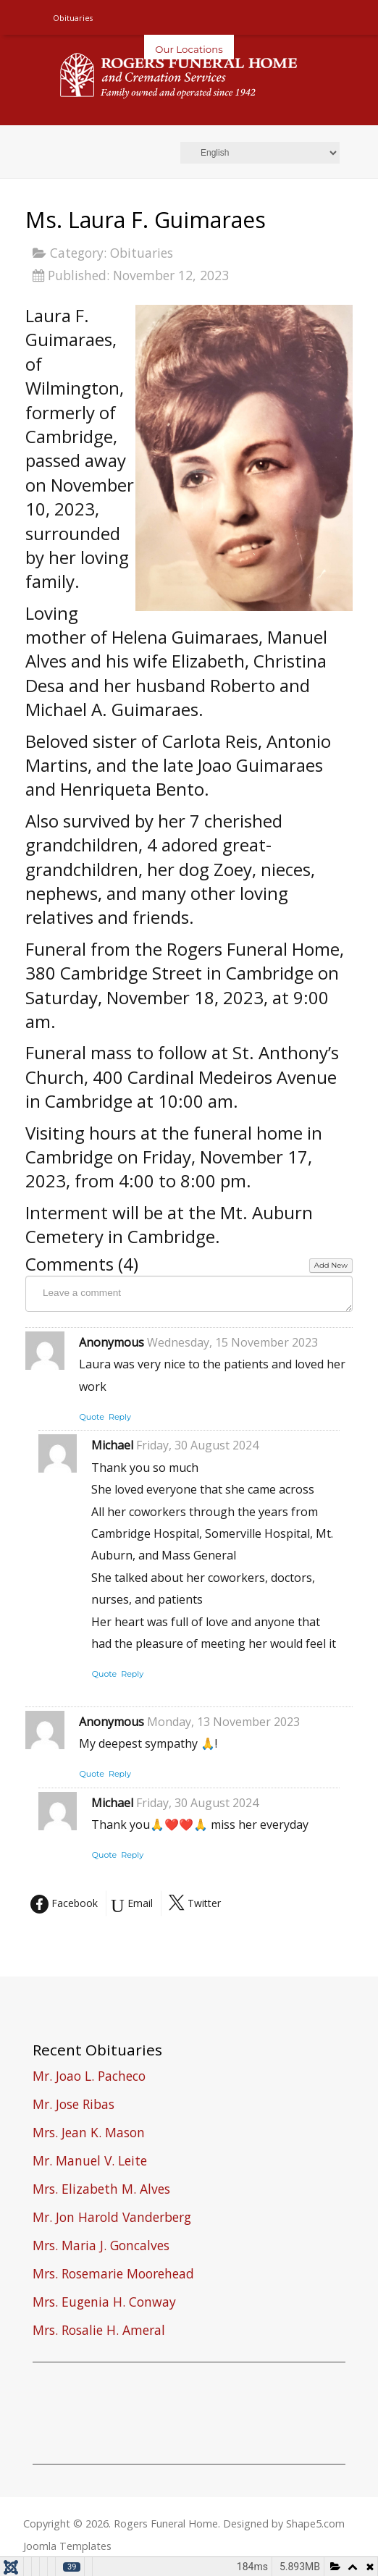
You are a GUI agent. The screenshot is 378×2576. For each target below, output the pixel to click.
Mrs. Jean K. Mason (89, 2134)
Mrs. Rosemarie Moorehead (113, 2275)
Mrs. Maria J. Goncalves (101, 2247)
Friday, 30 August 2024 (197, 1445)
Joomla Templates (67, 2546)
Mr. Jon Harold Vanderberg (112, 2219)
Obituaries (141, 252)
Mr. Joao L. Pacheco (89, 2077)
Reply (120, 1417)
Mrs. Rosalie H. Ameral (99, 2332)
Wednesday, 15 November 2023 (232, 1342)
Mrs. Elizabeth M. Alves (101, 2190)
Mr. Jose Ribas (73, 2106)
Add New (331, 1265)
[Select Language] (260, 153)
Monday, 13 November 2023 (223, 1722)
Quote (92, 1417)
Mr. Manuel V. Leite (90, 2162)
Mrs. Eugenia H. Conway (104, 2303)
